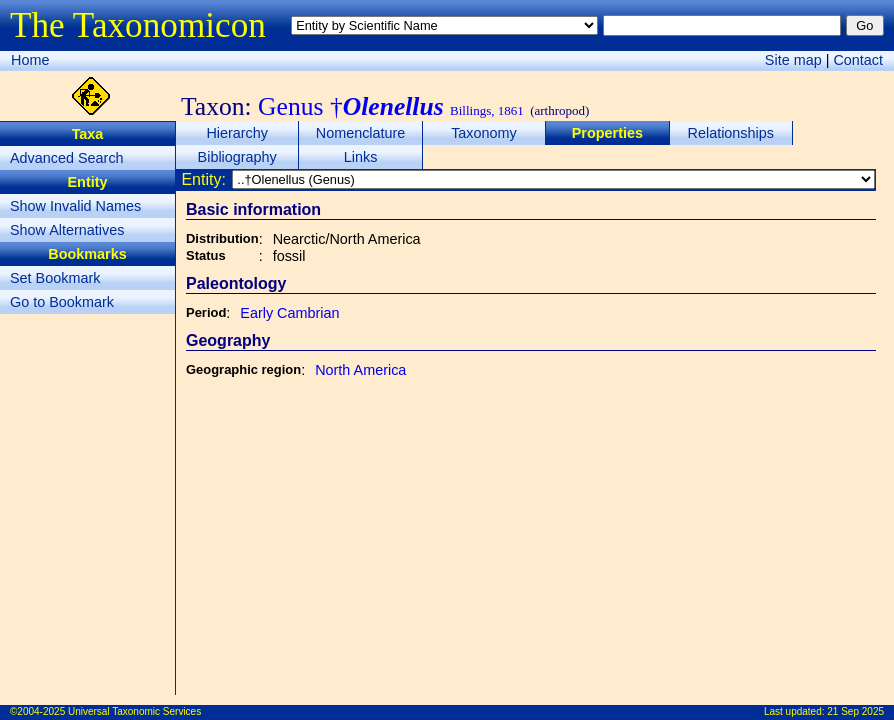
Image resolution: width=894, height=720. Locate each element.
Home (30, 60)
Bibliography (237, 157)
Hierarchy (237, 133)
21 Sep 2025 (855, 711)
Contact (858, 60)
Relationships (731, 133)
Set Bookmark (55, 278)
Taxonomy (484, 133)
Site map (793, 60)
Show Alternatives (67, 230)
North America (360, 370)
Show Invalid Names (75, 206)
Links (361, 157)
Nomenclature (361, 133)
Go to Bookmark (62, 302)
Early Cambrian (289, 313)
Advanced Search (67, 158)
